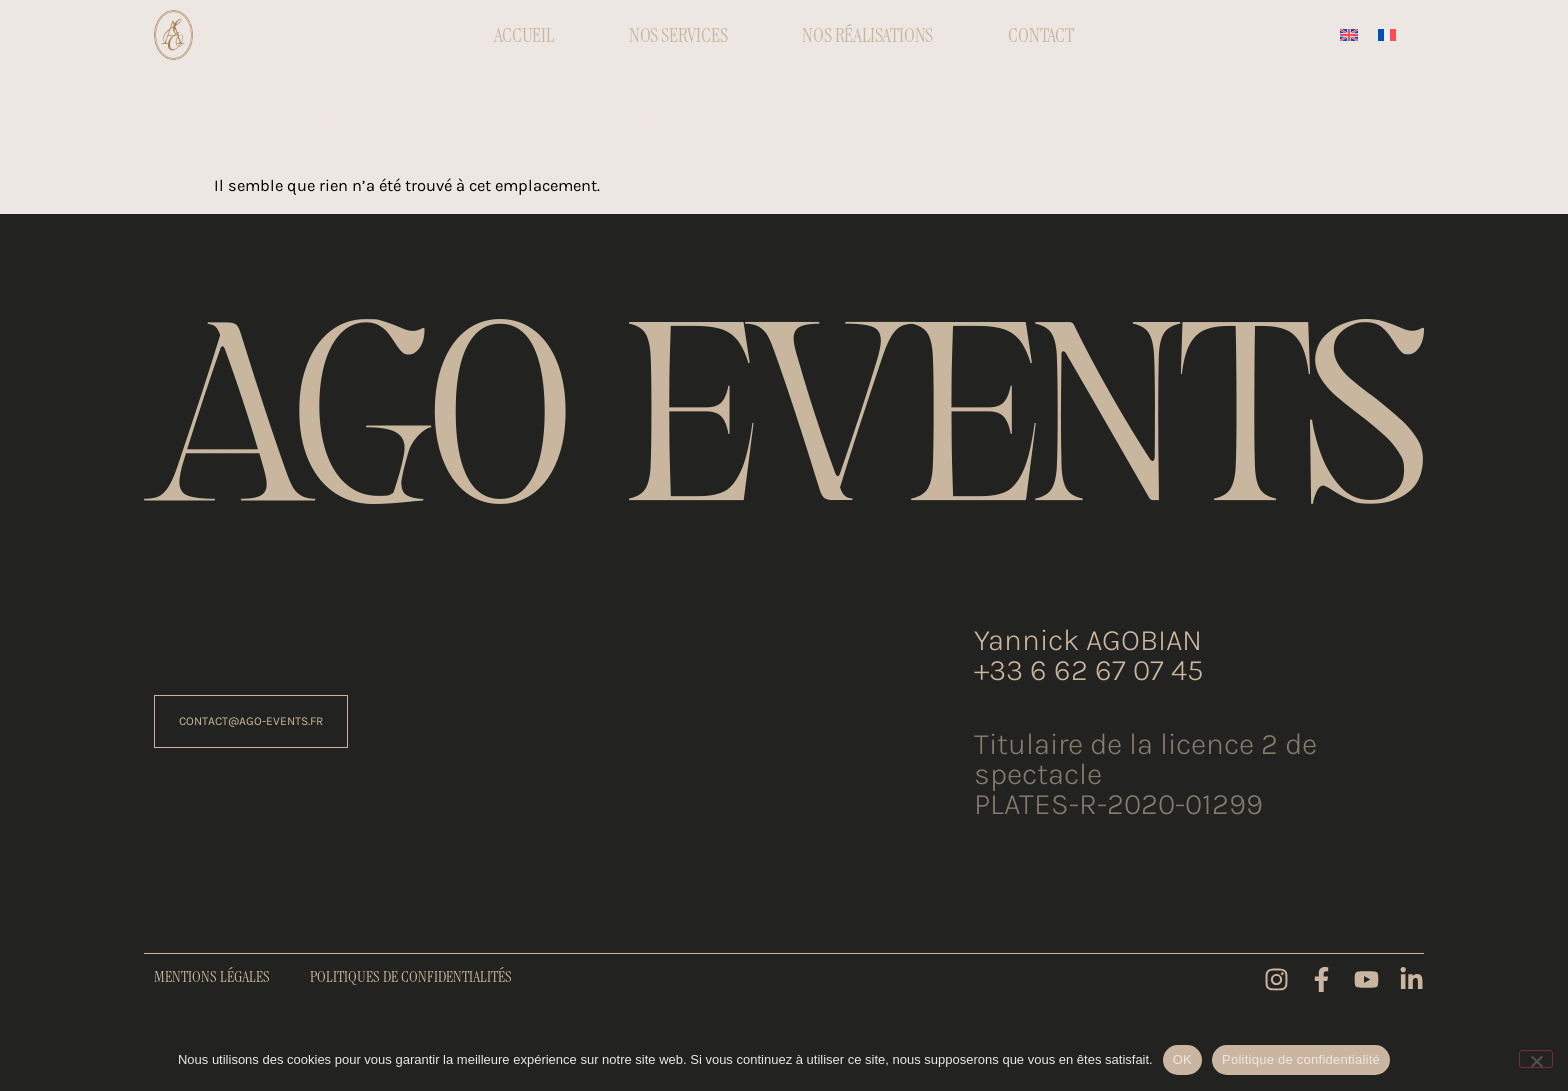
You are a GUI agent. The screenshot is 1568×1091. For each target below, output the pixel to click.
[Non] (1536, 1059)
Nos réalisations (867, 35)
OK (1182, 1059)
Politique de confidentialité (1301, 1059)
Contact (1041, 35)
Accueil (524, 35)
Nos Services (678, 35)
